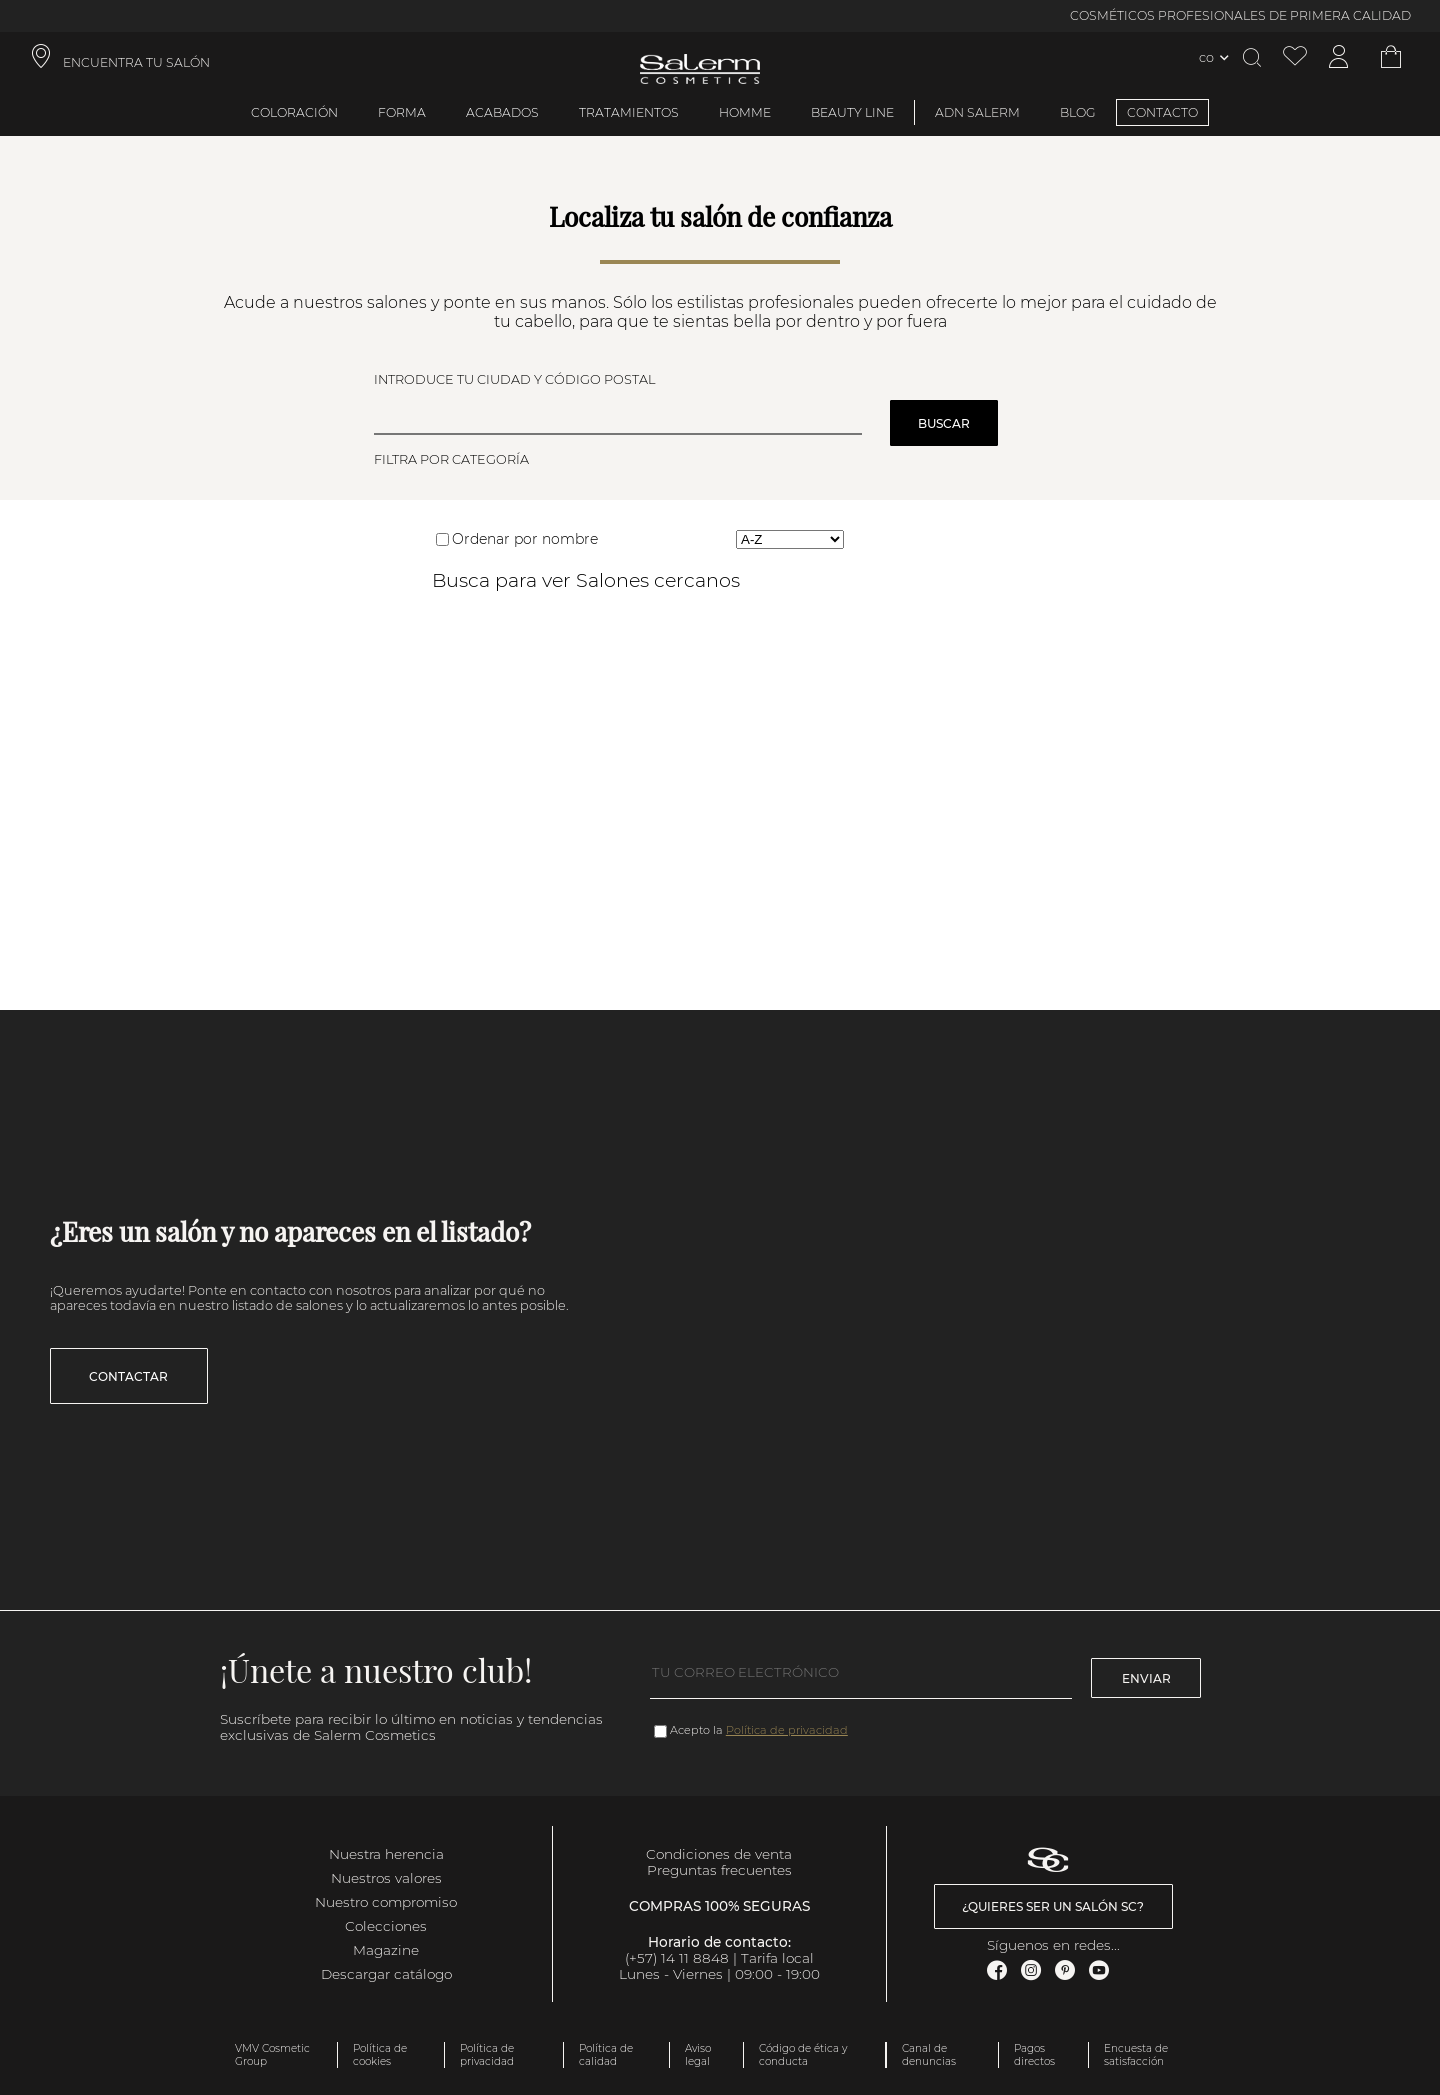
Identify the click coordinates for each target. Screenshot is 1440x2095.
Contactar (128, 1376)
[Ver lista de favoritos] (1295, 57)
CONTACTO (1162, 112)
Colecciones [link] (386, 1926)
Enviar (1146, 1678)
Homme (745, 112)
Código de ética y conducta (803, 2055)
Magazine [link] (386, 1950)
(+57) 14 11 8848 (677, 1958)
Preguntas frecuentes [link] (719, 1870)
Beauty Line (852, 112)
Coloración (294, 112)
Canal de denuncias (929, 2055)
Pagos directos (1034, 2055)
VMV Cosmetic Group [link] (272, 2055)
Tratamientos (629, 112)
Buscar (944, 423)
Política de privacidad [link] (487, 2055)
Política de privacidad (787, 1730)
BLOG (1078, 112)
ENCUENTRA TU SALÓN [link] (136, 62)
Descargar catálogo (386, 1974)
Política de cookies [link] (380, 2055)
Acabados (502, 112)
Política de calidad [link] (606, 2055)
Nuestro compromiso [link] (386, 1902)
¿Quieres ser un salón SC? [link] (1053, 1906)
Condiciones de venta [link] (719, 1854)
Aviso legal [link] (698, 2055)
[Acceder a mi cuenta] (1339, 57)
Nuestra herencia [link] (386, 1854)
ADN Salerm (977, 112)
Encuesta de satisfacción (1136, 2055)
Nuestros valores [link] (386, 1878)
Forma (402, 112)
